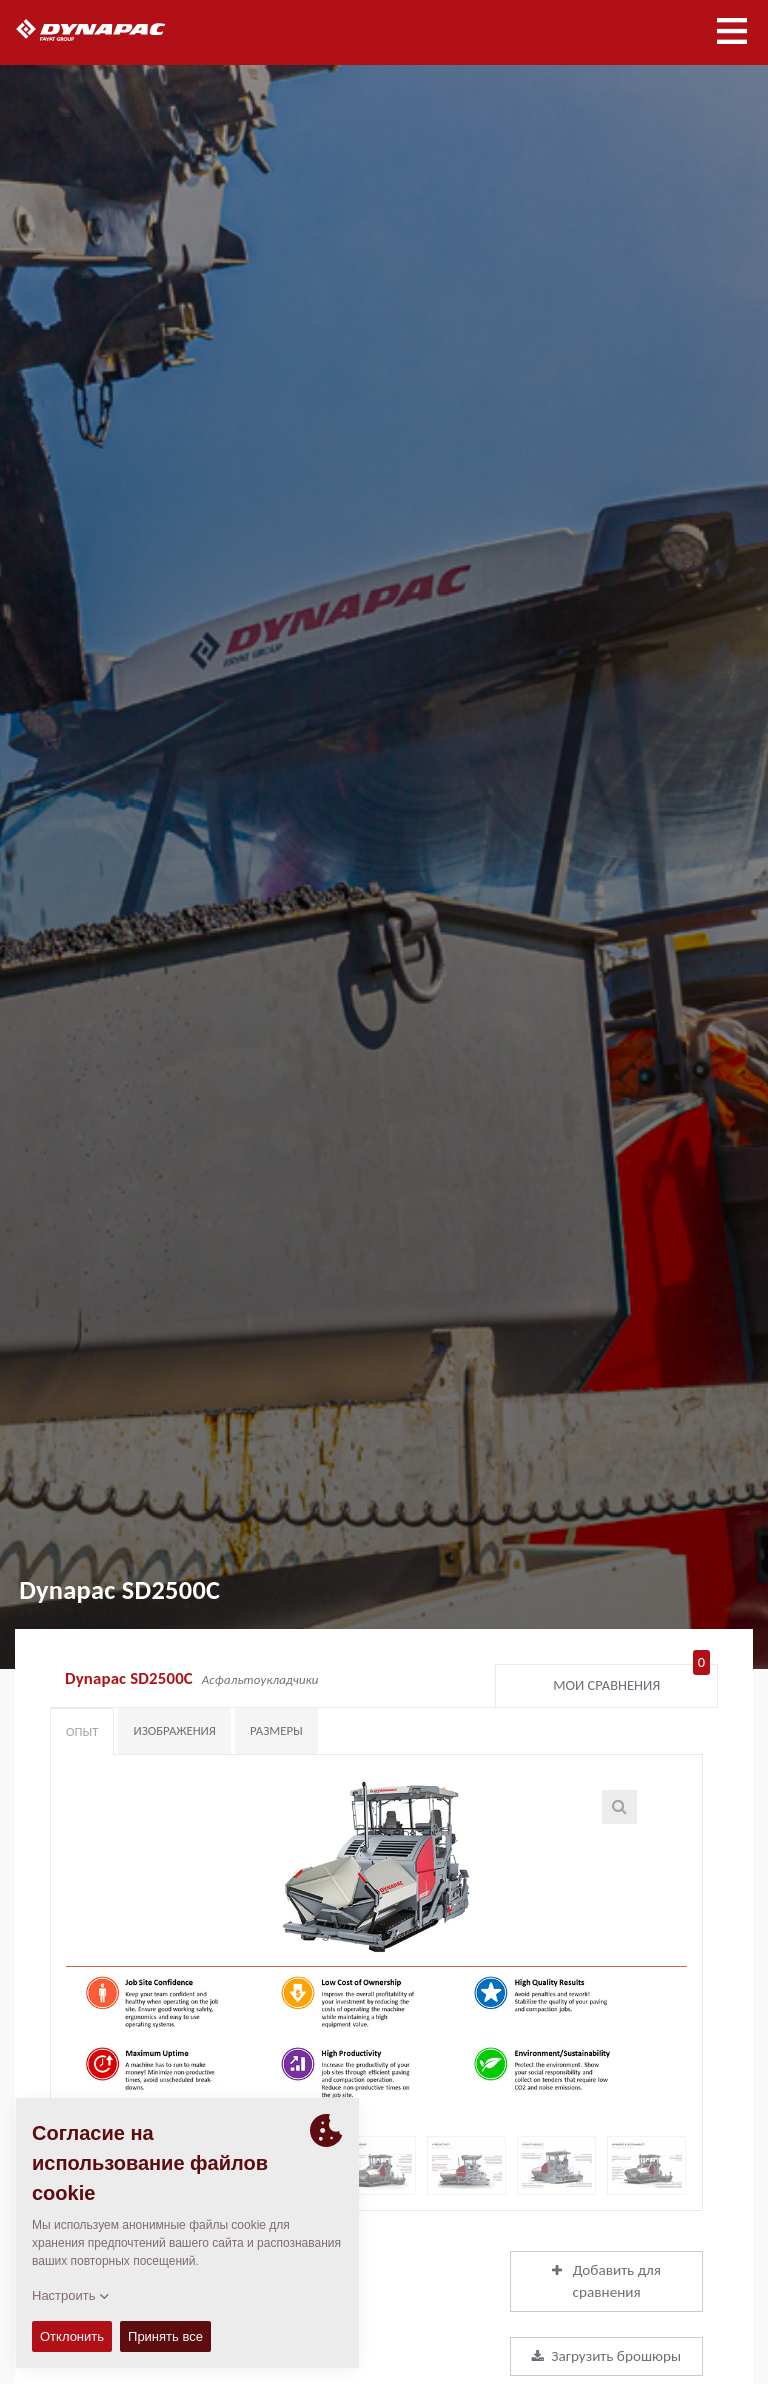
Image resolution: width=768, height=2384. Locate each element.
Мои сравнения (631, 1681)
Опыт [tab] (82, 1731)
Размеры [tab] (276, 1730)
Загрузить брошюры (606, 2356)
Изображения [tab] (174, 1730)
